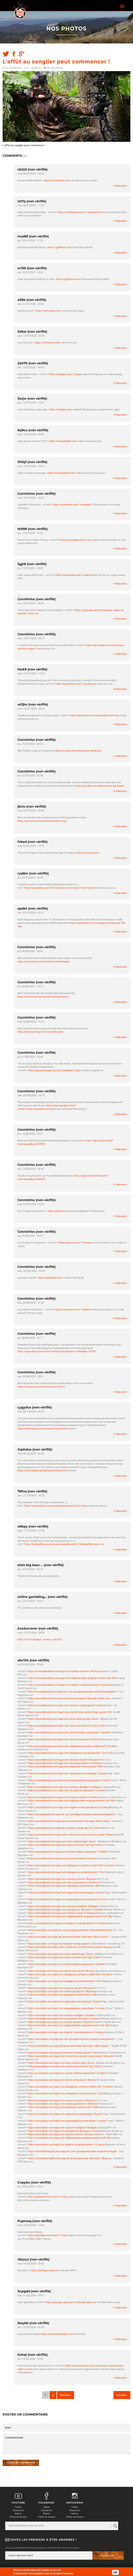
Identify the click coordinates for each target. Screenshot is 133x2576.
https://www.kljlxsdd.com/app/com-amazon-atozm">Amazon (62, 1879)
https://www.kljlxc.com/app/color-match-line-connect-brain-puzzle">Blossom (70, 1947)
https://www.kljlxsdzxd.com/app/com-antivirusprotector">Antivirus (65, 1763)
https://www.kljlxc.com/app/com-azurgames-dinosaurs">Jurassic (64, 2018)
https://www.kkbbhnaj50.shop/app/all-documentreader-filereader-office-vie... (70, 2158)
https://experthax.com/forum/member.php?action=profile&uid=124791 (56, 1351)
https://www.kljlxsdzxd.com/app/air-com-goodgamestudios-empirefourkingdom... (73, 1691)
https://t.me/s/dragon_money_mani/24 (39, 1639)
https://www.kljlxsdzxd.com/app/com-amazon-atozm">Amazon (63, 1759)
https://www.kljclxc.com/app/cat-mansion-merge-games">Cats (63, 2052)
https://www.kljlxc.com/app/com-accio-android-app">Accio (60, 1954)
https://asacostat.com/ (50, 1277)
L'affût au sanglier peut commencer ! (56, 61)
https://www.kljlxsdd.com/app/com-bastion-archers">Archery (62, 1913)
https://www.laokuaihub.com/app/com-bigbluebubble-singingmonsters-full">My (72, 1678)
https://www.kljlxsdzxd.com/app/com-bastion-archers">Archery (63, 1797)
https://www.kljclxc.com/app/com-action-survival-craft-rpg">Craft (64, 2066)
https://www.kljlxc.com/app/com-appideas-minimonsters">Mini (63, 1994)
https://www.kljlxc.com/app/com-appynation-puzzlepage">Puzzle (64, 2001)
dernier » (65, 2395)
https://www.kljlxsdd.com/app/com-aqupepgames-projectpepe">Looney (68, 1899)
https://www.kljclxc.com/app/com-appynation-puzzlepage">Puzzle (65, 2114)
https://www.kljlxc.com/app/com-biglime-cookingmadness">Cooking (65, 2032)
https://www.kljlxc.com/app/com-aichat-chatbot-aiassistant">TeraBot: (66, 1964)
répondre (121, 185)
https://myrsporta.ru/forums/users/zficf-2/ (41, 1386)
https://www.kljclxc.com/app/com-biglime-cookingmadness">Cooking (66, 2144)
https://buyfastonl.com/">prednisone (75, 683)
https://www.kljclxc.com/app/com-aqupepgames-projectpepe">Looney (67, 2120)
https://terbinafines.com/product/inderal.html (42, 1428)
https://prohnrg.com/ (87, 852)
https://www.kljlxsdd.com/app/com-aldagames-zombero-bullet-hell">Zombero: (71, 1865)
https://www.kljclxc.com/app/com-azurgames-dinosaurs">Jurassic (65, 2131)
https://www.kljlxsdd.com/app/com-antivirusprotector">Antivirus (63, 1882)
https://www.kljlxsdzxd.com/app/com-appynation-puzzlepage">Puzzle (67, 1773)
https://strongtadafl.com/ (63, 441)
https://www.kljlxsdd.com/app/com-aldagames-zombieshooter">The (66, 1872)
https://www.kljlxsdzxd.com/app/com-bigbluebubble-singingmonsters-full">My (71, 1800)
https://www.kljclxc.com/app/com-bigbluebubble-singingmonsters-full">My (69, 2137)
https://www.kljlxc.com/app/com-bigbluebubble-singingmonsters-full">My (68, 2025)
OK (115, 2572)
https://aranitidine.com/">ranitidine (72, 504)
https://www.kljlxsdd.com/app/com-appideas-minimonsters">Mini (64, 1885)
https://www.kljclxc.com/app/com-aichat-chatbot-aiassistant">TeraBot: (67, 2073)
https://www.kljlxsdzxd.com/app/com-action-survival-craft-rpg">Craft (66, 1725)
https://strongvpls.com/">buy (75, 539)
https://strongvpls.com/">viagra (73, 575)
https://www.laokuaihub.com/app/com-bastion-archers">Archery (64, 1671)
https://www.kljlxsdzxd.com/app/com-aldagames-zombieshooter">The (67, 1753)
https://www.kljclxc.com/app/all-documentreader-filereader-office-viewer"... (69, 2045)
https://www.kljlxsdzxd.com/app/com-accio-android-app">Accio (63, 1719)
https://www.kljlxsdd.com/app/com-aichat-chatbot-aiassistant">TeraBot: (68, 1851)
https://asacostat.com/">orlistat (72, 1309)
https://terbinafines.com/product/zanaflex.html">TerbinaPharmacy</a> (64, 1544)
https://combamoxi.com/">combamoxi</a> (82, 212)
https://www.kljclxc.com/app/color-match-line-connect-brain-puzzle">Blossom (71, 2056)
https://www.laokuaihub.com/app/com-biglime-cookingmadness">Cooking (69, 1684)
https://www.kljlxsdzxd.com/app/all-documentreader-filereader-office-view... (70, 1698)
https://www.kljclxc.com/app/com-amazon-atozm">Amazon (61, 2100)
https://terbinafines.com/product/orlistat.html (42, 1470)
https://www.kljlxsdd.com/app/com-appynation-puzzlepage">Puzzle (66, 1892)
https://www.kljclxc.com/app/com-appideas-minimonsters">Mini (63, 2107)
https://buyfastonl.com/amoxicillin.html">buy (94, 715)
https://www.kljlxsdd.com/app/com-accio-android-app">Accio (62, 1841)
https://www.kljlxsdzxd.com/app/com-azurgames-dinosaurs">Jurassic (67, 1790)
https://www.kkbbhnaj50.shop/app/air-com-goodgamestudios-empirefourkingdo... (73, 2151)
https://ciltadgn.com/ (60, 409)
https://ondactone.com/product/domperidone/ (43, 996)
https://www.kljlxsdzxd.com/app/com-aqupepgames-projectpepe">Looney (69, 1780)
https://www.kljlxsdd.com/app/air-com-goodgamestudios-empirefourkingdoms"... (73, 1814)
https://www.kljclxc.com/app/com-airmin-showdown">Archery (62, 2080)
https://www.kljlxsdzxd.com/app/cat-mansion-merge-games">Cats (65, 1705)
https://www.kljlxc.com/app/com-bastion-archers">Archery (60, 2022)
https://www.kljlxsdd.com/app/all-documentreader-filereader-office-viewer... (70, 1821)
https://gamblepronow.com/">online (48, 2196)
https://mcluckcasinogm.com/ (57, 2334)
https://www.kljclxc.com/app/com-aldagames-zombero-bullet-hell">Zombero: (71, 2086)
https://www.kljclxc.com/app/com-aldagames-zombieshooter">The (65, 2093)
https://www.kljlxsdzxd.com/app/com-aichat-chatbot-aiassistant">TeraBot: (69, 1732)
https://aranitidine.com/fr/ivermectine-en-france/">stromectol (59, 887)
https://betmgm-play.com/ (45, 2270)
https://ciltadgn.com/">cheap (65, 374)
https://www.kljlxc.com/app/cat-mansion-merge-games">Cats (62, 1943)
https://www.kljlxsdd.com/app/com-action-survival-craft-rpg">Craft (65, 1845)
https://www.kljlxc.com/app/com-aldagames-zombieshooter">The (64, 1981)
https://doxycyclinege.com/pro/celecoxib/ (40, 1031)
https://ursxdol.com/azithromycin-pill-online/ (99, 785)
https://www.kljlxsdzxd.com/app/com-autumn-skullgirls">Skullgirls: (64, 1787)
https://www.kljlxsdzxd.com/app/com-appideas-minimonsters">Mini (65, 1766)
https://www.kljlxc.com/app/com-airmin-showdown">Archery (61, 1971)
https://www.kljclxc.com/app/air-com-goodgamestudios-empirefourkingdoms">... (72, 2039)
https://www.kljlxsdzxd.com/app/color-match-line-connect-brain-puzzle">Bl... (70, 1712)
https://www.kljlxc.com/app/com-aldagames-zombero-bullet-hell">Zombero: (70, 1974)
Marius (37, 68)
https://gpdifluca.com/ (60, 247)
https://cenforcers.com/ (48, 310)
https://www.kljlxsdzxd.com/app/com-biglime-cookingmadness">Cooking (68, 1807)
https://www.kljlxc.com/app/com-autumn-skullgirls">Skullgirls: (62, 2015)
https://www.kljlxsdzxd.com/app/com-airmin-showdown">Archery (64, 1739)
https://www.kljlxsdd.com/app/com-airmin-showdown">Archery (63, 1858)
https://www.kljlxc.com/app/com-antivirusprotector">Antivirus (62, 1991)
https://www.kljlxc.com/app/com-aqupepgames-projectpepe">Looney (66, 2008)
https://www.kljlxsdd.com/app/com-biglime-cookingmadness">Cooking (67, 1923)
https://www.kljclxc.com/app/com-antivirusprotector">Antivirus (62, 2103)
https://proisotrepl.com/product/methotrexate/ (43, 961)
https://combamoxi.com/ (57, 180)
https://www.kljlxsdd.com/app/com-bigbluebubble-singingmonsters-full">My (70, 1916)
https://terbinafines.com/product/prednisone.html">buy (55, 1505)
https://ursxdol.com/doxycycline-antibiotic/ (78, 750)
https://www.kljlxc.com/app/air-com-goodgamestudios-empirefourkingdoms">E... (73, 1930)
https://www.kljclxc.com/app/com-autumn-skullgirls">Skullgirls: (62, 2127)
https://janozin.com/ (58, 1211)
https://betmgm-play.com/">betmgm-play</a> (71, 2302)
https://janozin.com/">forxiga (74, 1242)
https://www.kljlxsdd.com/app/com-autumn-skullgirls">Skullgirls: (63, 1906)
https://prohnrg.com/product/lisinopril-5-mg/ (42, 821)
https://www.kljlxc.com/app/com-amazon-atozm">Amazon (61, 1988)
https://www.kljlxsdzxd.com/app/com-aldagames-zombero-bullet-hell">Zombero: (73, 1746)
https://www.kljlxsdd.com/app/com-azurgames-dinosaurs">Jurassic (65, 1909)
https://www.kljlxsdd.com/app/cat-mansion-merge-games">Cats (64, 1827)
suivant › (122, 2395)
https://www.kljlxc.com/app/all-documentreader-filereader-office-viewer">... (69, 1936)
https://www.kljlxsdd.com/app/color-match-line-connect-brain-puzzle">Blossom (72, 1834)
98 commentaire (55, 68)
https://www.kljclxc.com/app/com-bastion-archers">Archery (61, 2134)
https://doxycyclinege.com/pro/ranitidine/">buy (54, 1070)
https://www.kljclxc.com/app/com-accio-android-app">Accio (61, 2062)
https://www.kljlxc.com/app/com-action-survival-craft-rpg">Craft (63, 1957)
